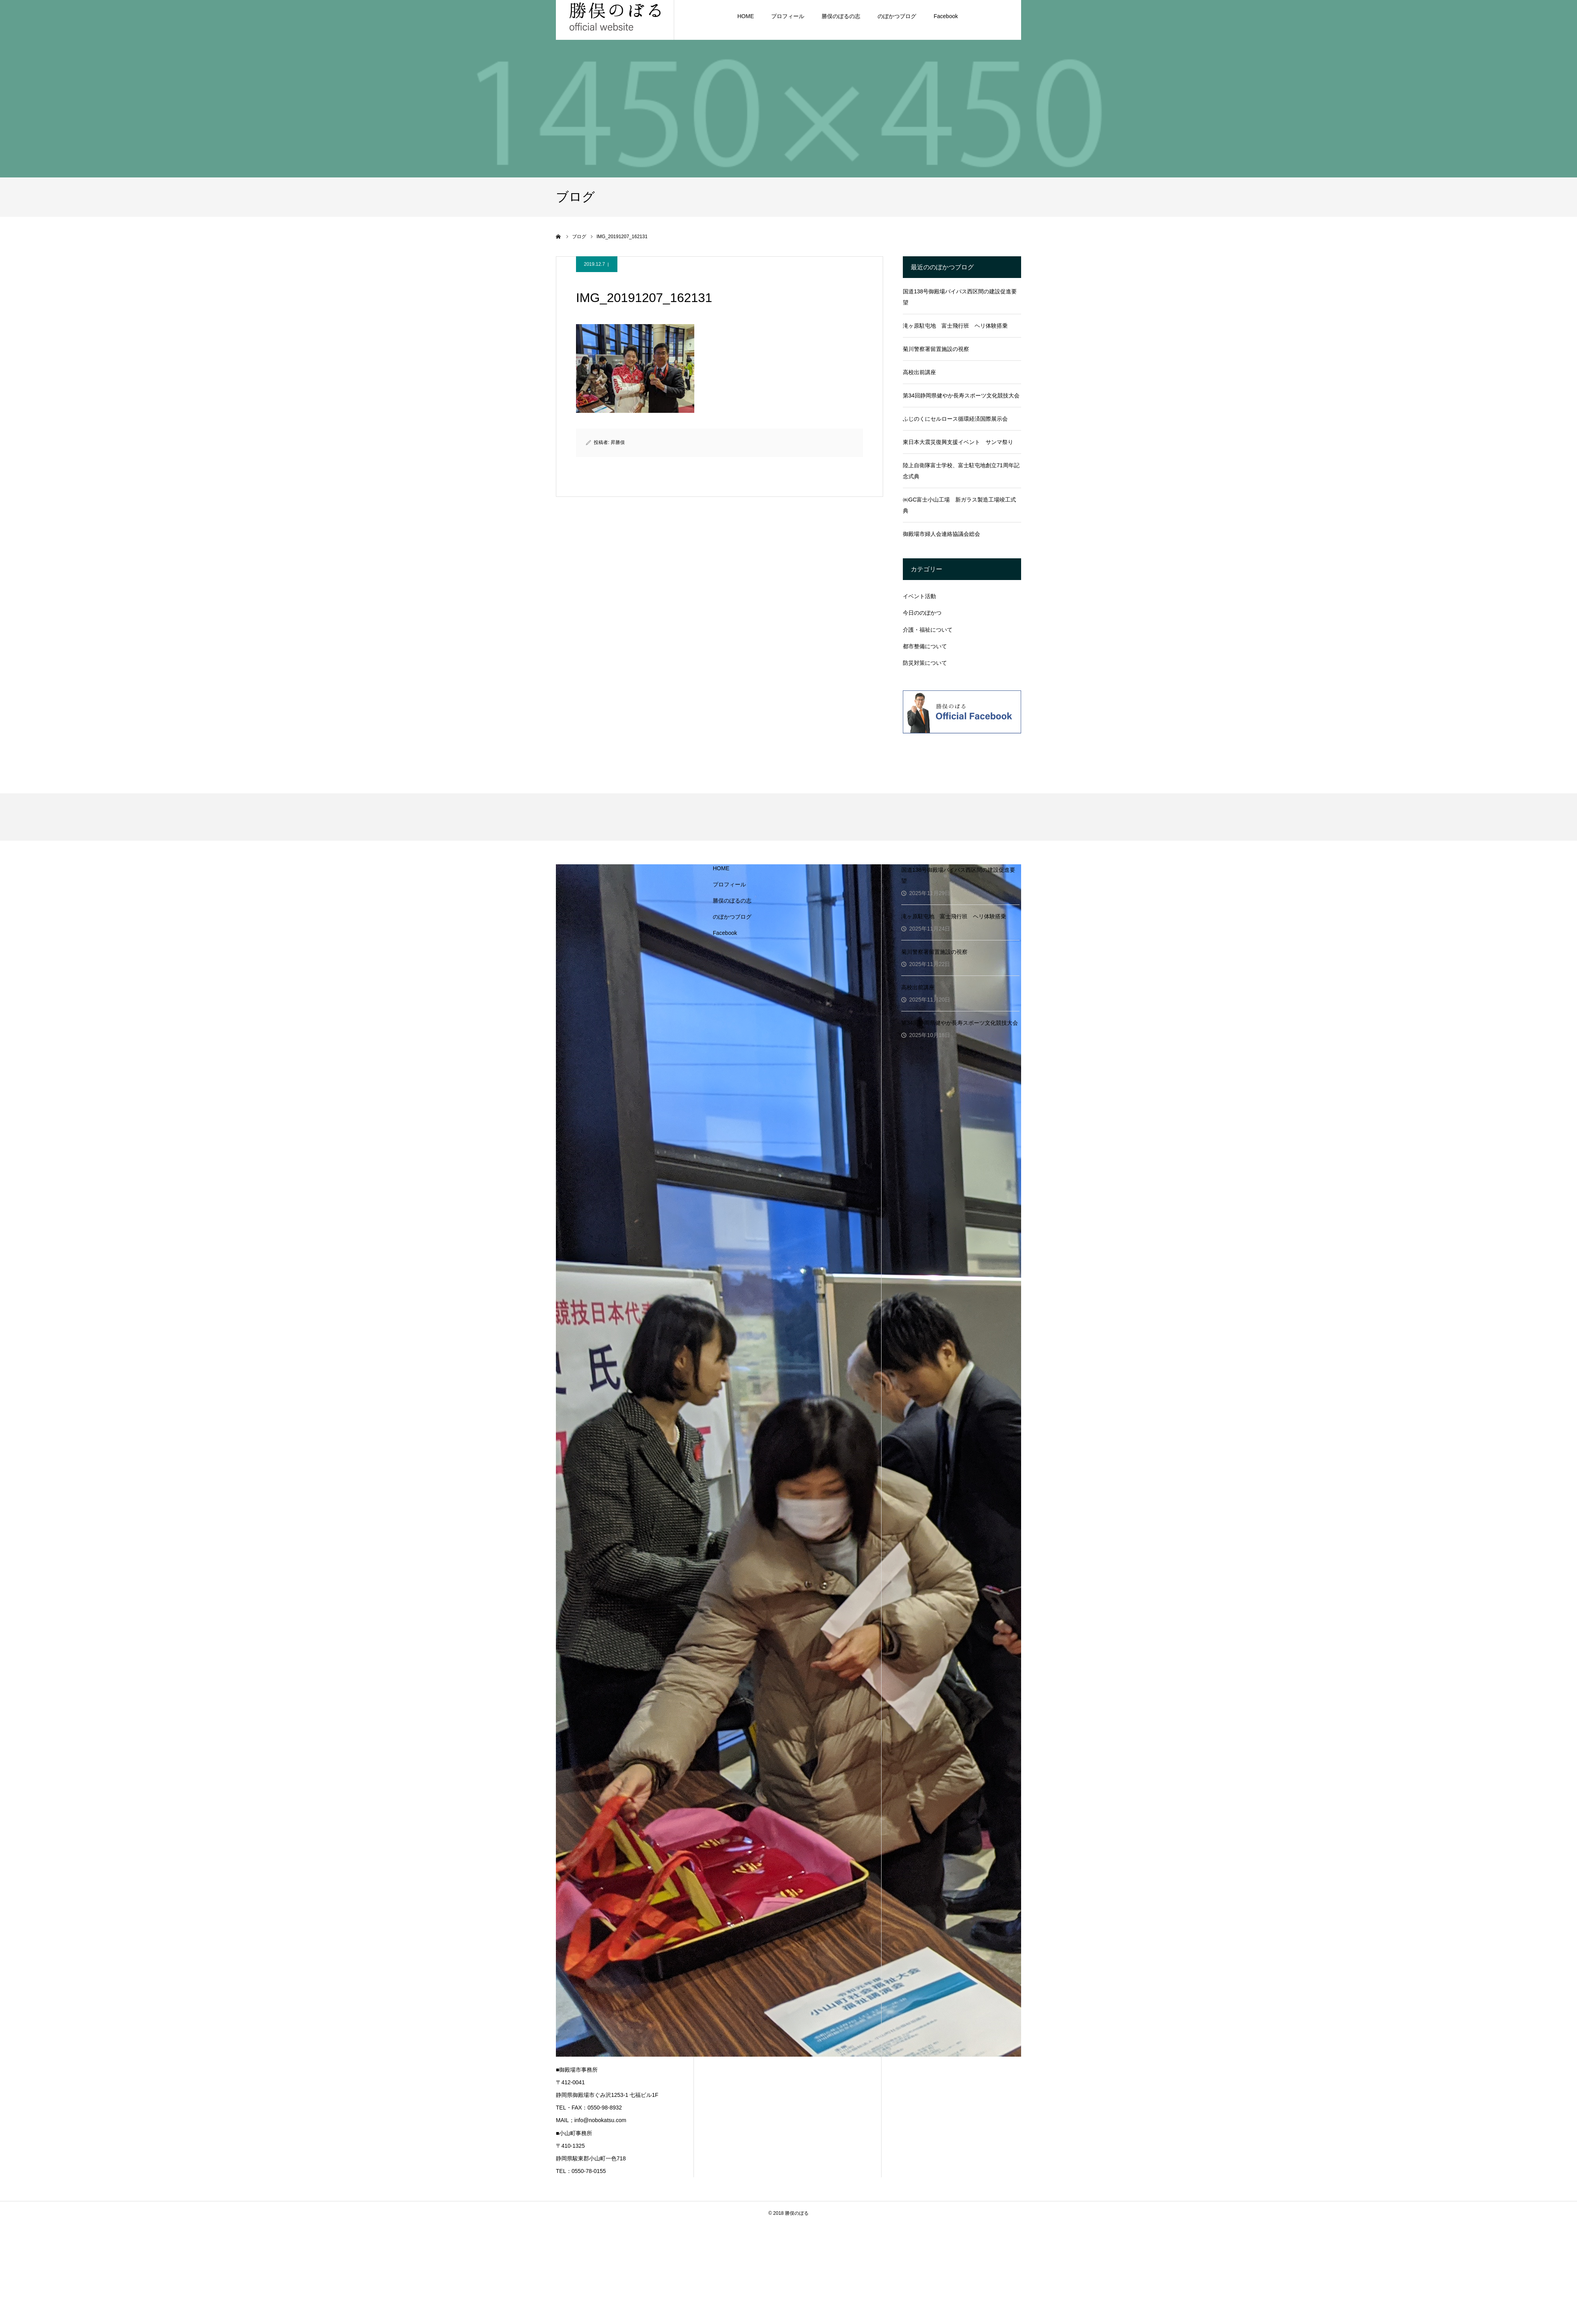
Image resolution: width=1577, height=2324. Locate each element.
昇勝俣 (618, 442)
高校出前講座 (919, 372)
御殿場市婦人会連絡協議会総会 (941, 534)
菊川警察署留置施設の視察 (936, 349)
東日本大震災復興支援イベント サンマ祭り (958, 442)
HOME (721, 868)
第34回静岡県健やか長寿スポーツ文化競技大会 (961, 395)
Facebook (725, 933)
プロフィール (729, 884)
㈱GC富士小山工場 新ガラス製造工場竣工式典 (959, 505)
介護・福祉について (928, 630)
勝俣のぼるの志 (732, 900)
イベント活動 (919, 596)
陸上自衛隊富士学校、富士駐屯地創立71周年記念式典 (961, 470)
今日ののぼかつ (922, 613)
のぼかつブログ (732, 917)
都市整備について (925, 646)
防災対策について (925, 663)
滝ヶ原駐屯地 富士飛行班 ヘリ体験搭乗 (955, 326)
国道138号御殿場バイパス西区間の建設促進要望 (960, 297)
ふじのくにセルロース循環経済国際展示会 (955, 419)
